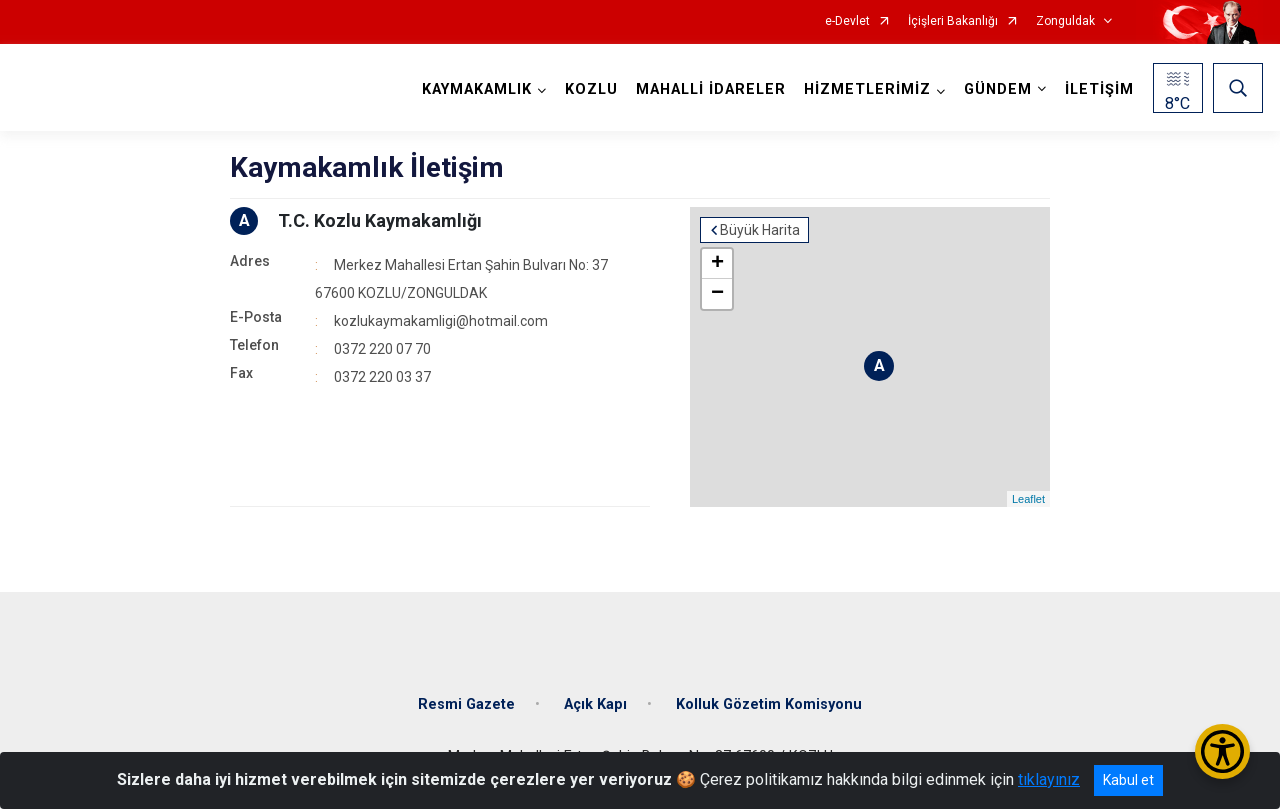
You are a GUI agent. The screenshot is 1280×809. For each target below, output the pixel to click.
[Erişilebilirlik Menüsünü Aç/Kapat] (1222, 751)
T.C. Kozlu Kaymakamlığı (380, 220)
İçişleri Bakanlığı (953, 21)
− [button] (717, 294)
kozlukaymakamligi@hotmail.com (441, 321)
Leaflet (1028, 499)
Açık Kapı (595, 704)
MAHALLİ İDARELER (711, 89)
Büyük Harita (760, 230)
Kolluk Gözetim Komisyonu (769, 704)
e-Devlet (847, 21)
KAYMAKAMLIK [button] (477, 89)
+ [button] (717, 264)
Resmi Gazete (466, 704)
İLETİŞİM (1099, 89)
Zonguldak (1065, 21)
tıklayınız (1049, 779)
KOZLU (591, 89)
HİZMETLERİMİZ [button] (867, 89)
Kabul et (1128, 780)
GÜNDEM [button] (998, 89)
